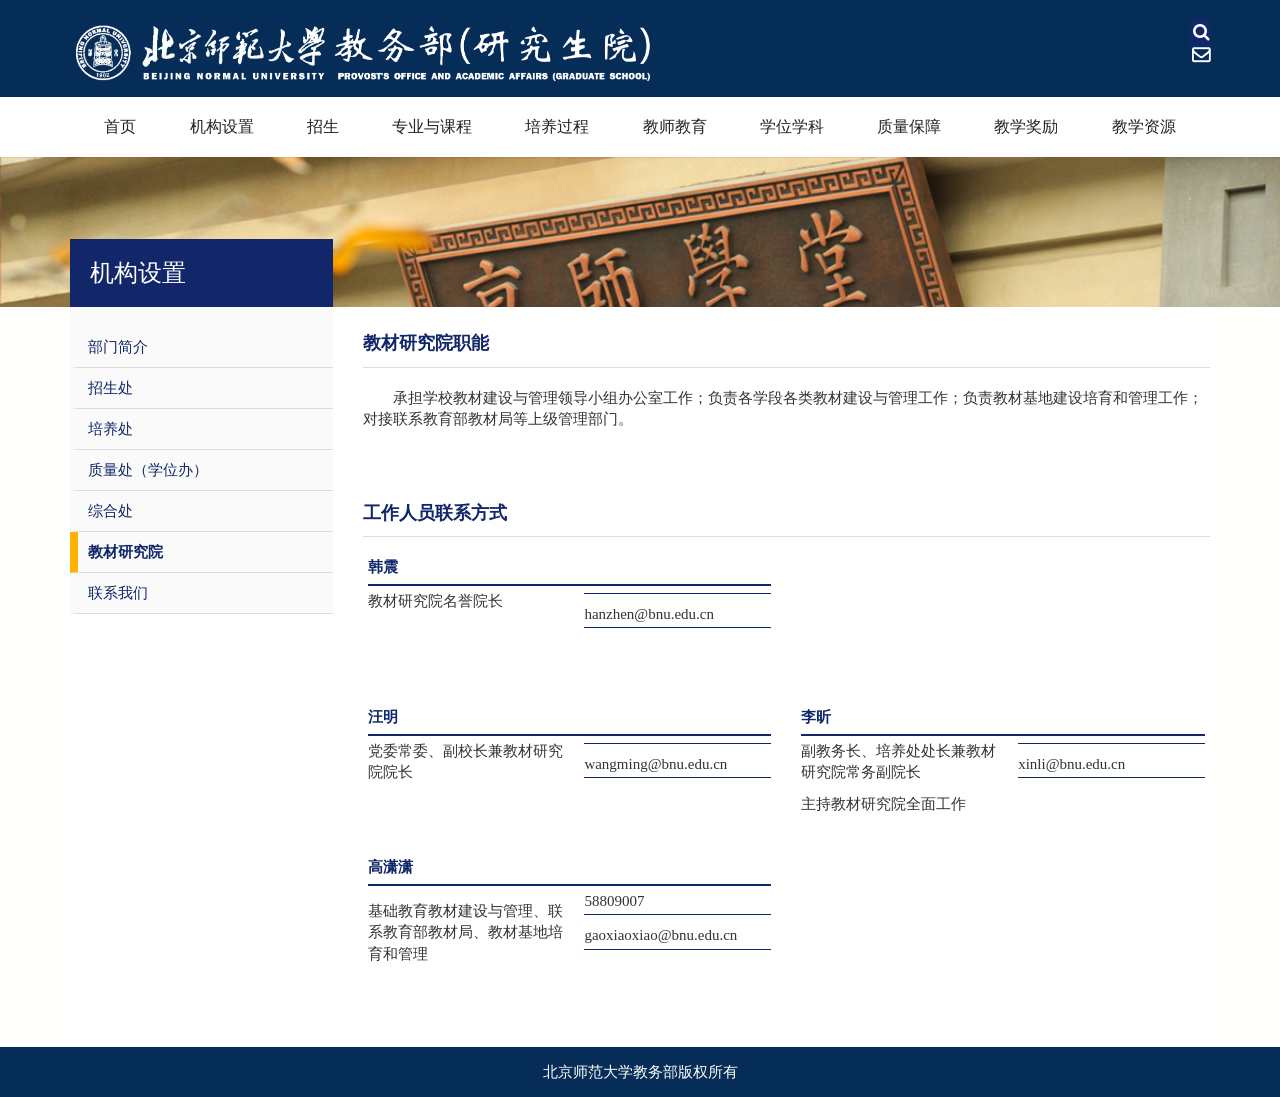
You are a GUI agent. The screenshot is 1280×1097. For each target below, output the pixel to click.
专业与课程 (432, 126)
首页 (120, 126)
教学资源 (1144, 126)
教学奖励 (1026, 126)
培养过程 (557, 126)
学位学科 (792, 126)
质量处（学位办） (148, 470)
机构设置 (222, 126)
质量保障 (909, 126)
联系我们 (118, 593)
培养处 (110, 429)
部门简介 (118, 347)
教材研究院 (125, 552)
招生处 (110, 388)
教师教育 (675, 126)
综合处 (110, 511)
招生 (323, 126)
